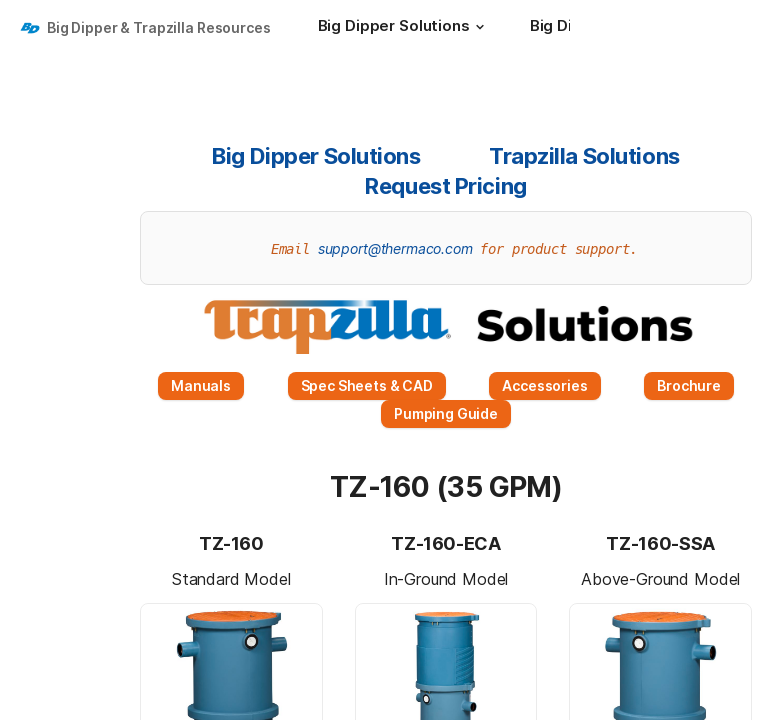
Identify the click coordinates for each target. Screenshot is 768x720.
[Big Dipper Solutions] (404, 28)
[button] (480, 27)
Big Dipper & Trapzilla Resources (159, 27)
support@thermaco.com (395, 248)
